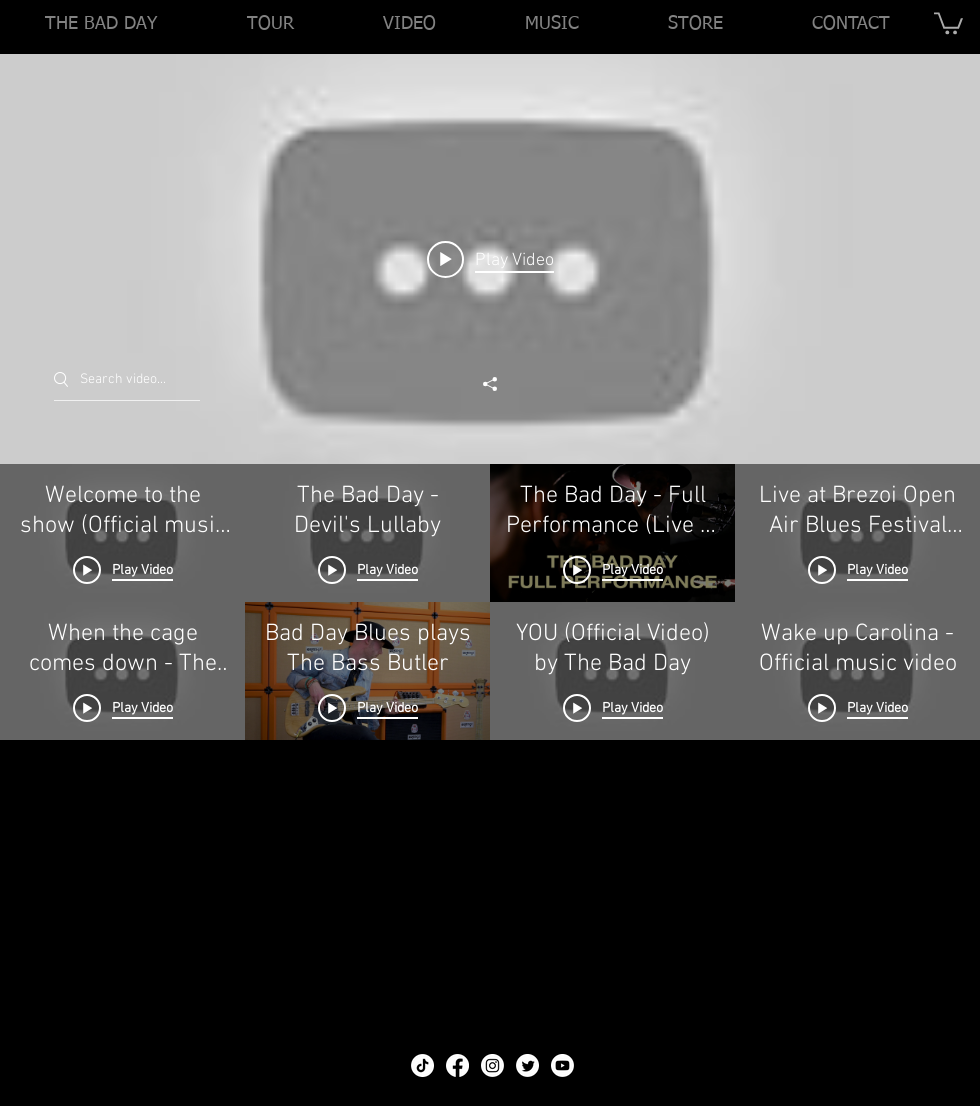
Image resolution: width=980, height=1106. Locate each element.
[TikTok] (422, 1065)
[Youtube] (562, 1065)
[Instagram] (492, 1065)
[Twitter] (527, 1065)
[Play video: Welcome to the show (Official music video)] (490, 259)
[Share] (490, 384)
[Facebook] (457, 1065)
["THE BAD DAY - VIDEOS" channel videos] (490, 739)
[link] (948, 22)
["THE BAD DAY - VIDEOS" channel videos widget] (490, 534)
